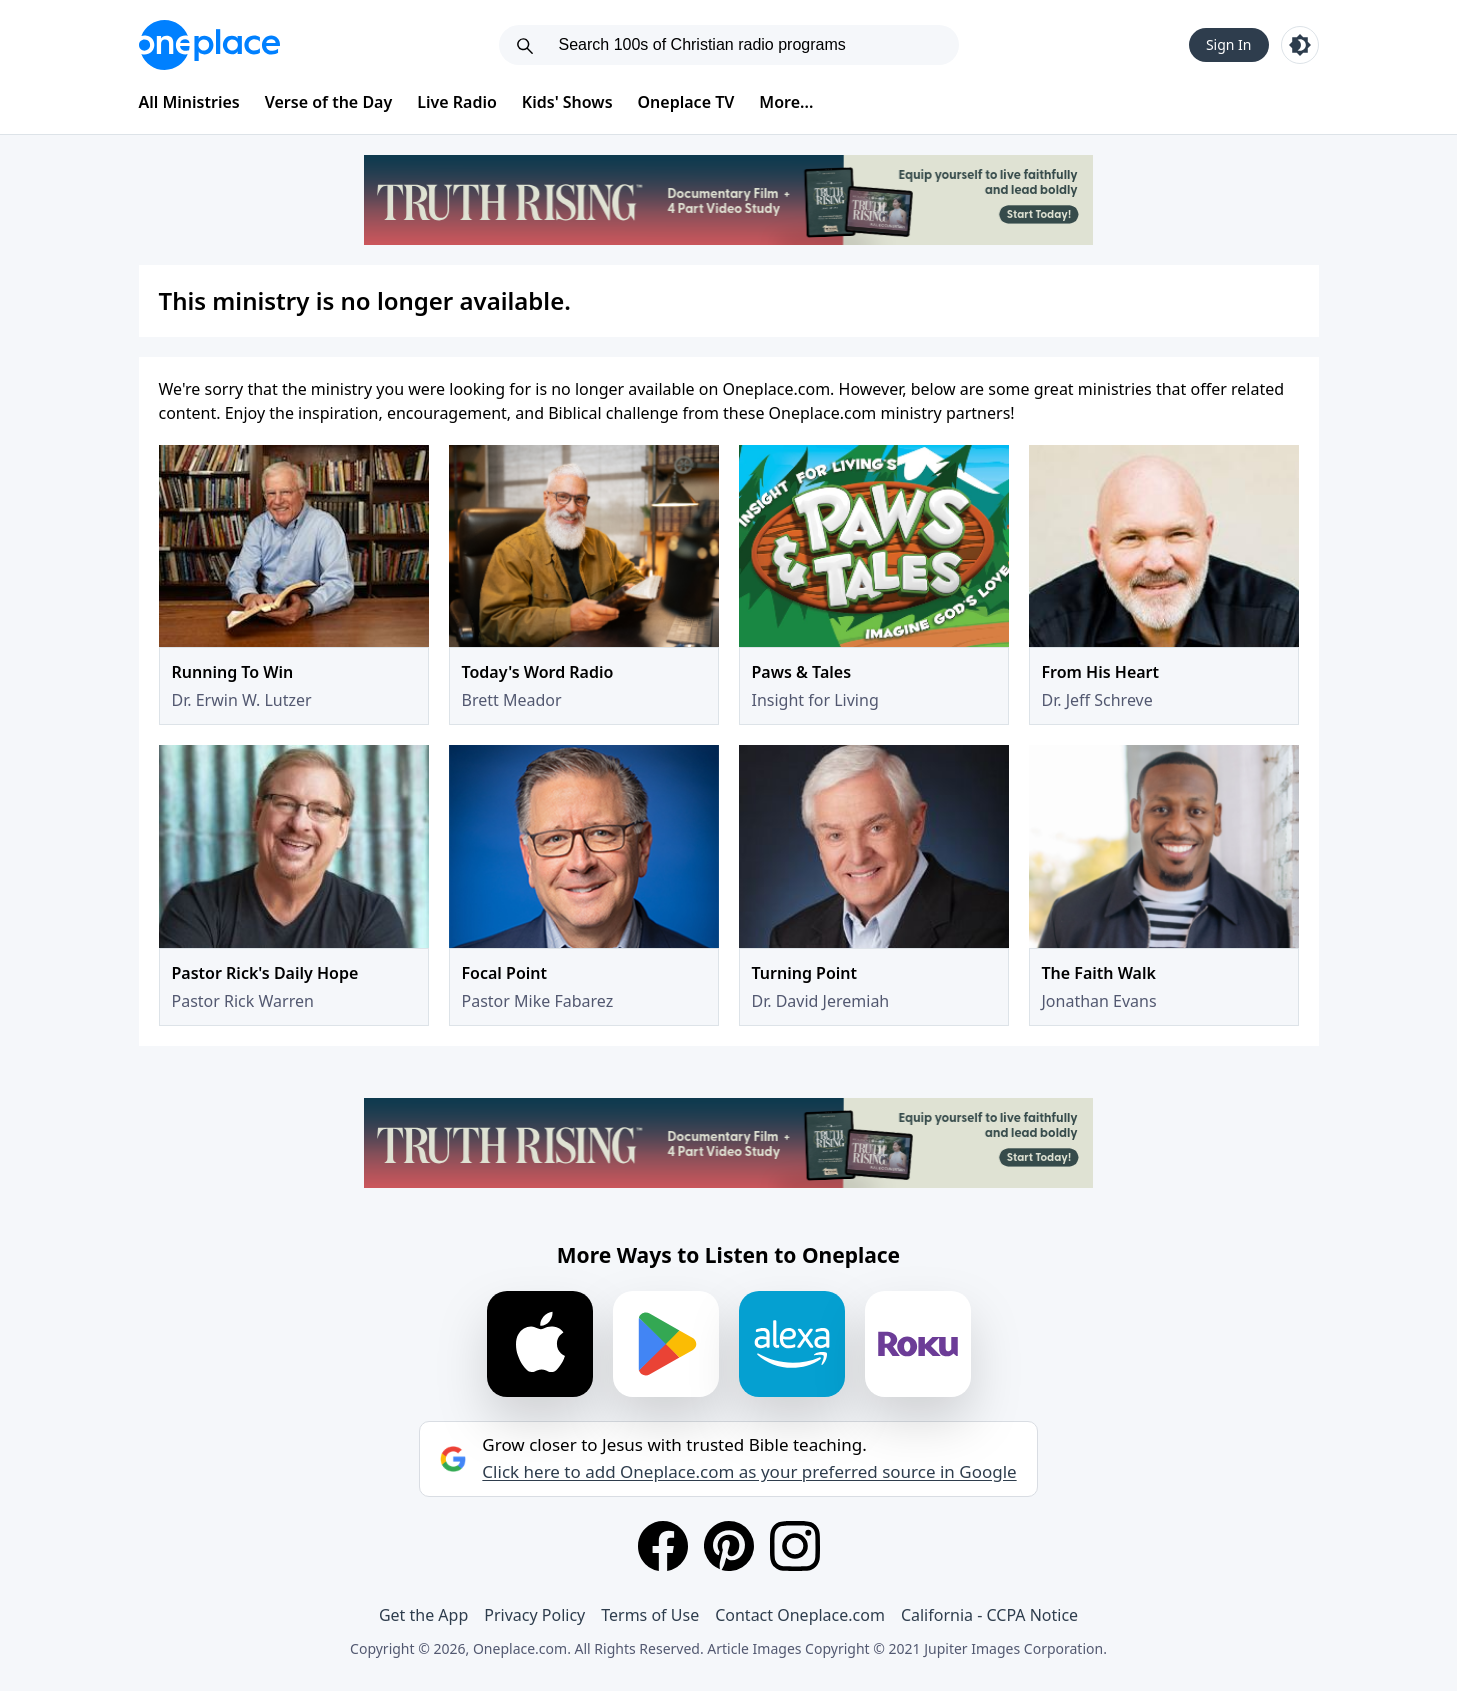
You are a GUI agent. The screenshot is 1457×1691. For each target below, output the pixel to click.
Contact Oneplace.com (800, 1615)
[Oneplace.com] (209, 45)
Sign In (1229, 44)
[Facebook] (663, 1546)
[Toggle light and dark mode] (1300, 45)
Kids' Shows (567, 102)
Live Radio (457, 102)
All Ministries (189, 102)
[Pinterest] (729, 1546)
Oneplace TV (686, 102)
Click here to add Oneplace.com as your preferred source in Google (749, 1472)
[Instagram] (795, 1546)
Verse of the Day (329, 102)
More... (786, 102)
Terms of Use (650, 1615)
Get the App (423, 1615)
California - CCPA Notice (989, 1615)
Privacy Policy (534, 1615)
